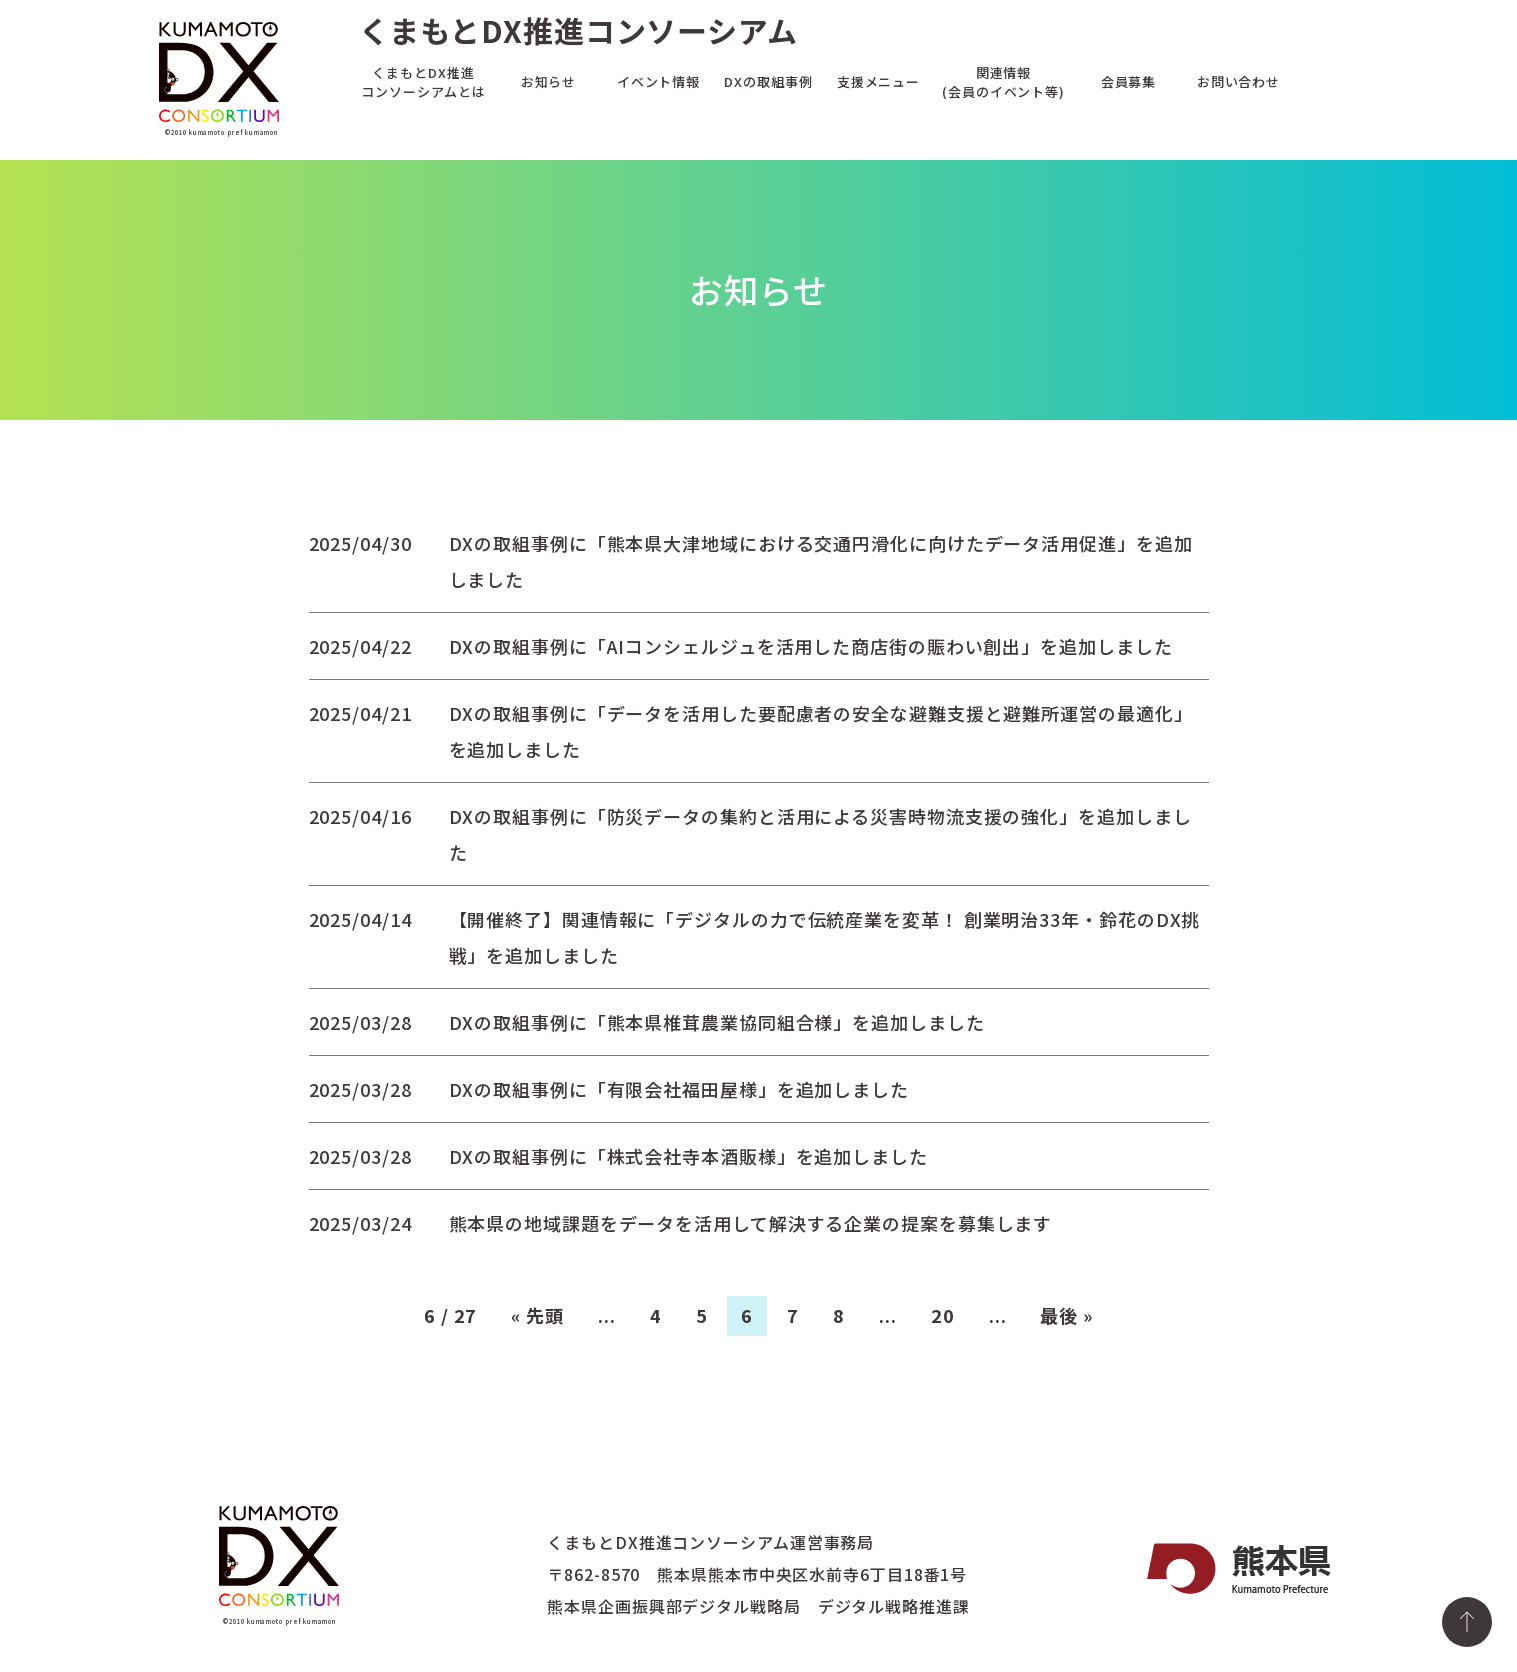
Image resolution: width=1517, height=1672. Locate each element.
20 (943, 1315)
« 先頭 (537, 1315)
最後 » (1066, 1315)
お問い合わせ (1238, 80)
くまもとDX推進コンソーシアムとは (423, 81)
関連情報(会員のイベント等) (1003, 81)
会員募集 (1129, 80)
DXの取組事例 (768, 80)
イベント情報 (658, 80)
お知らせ (549, 80)
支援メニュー (878, 80)
